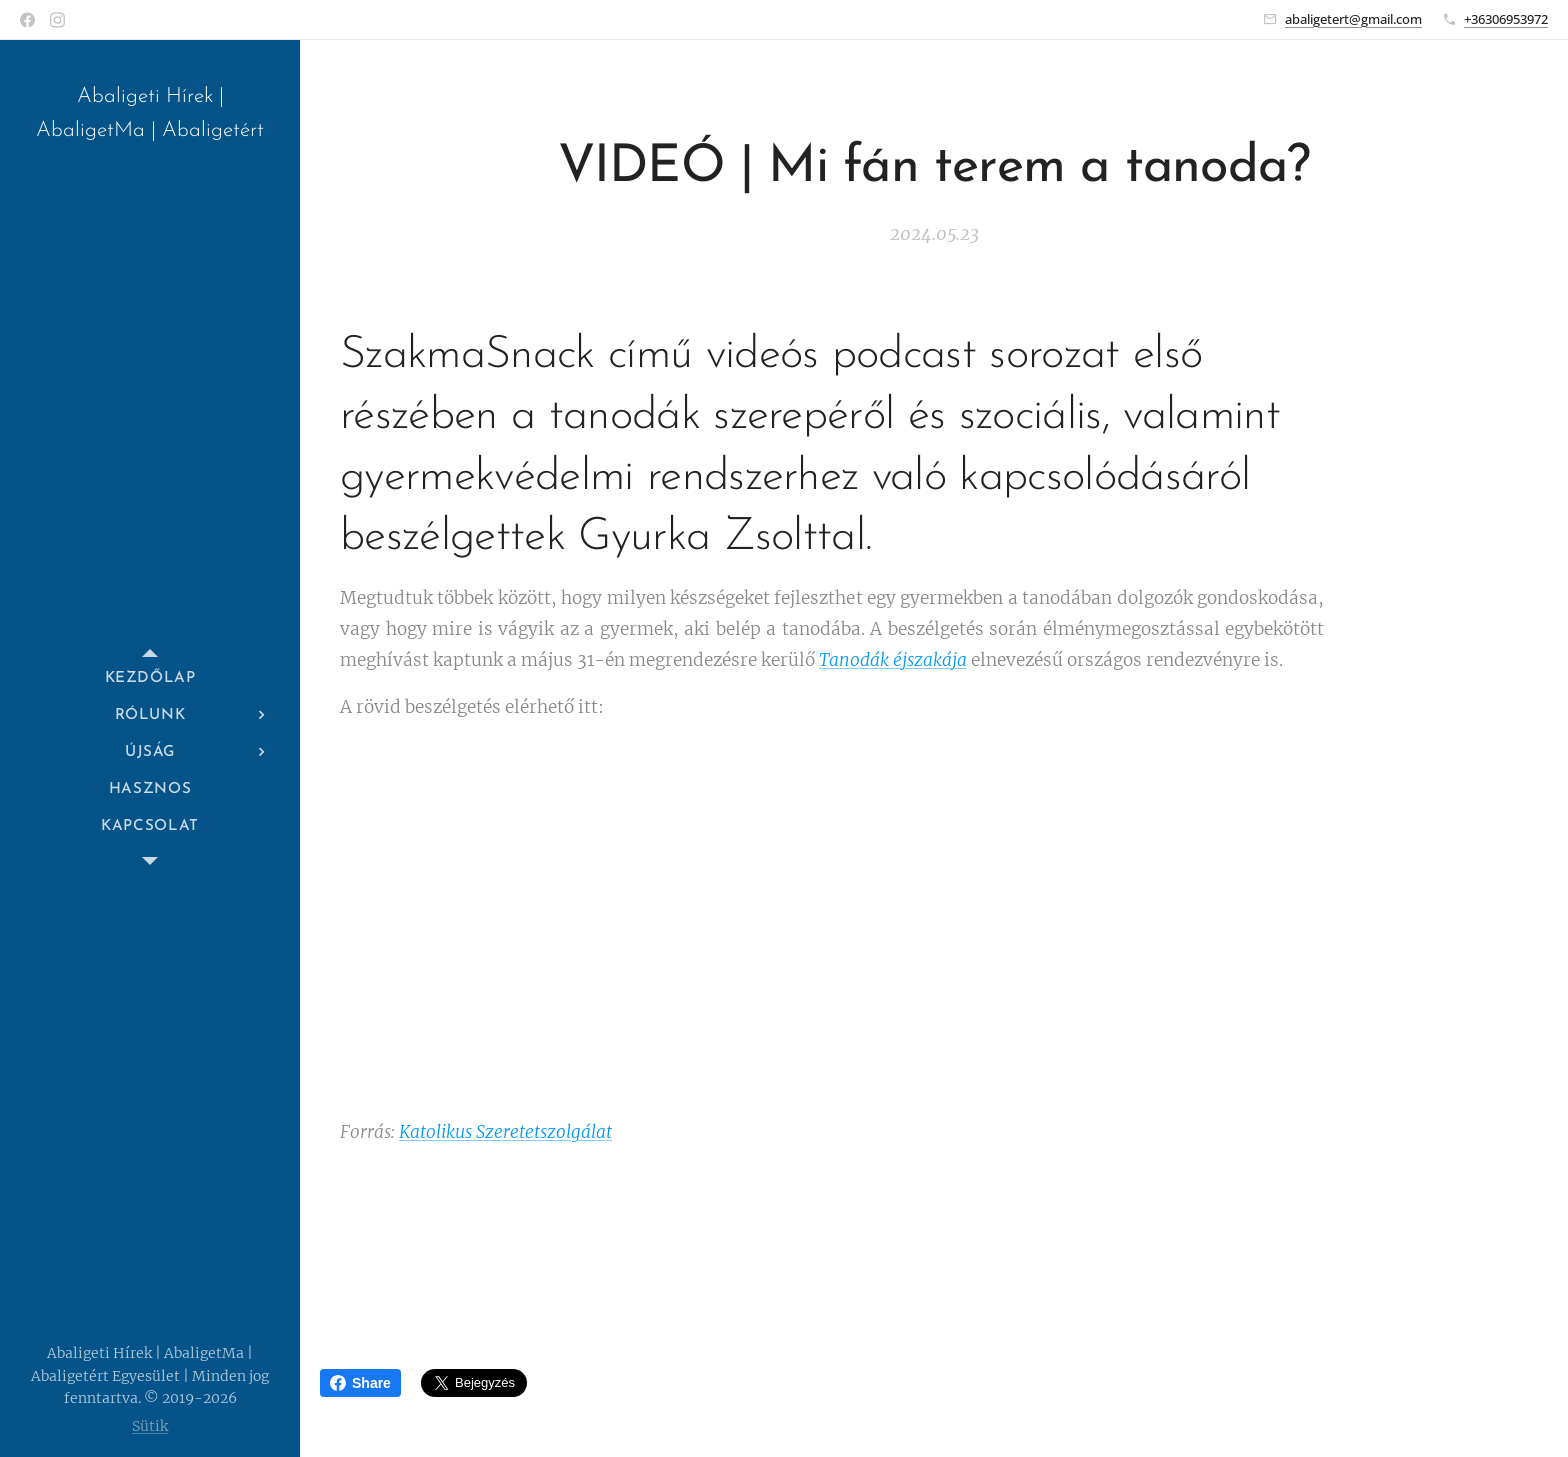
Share (360, 1383)
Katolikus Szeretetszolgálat (505, 1132)
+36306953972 (1506, 19)
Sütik (150, 1426)
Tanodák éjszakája (893, 659)
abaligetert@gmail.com (1353, 19)
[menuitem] (150, 678)
